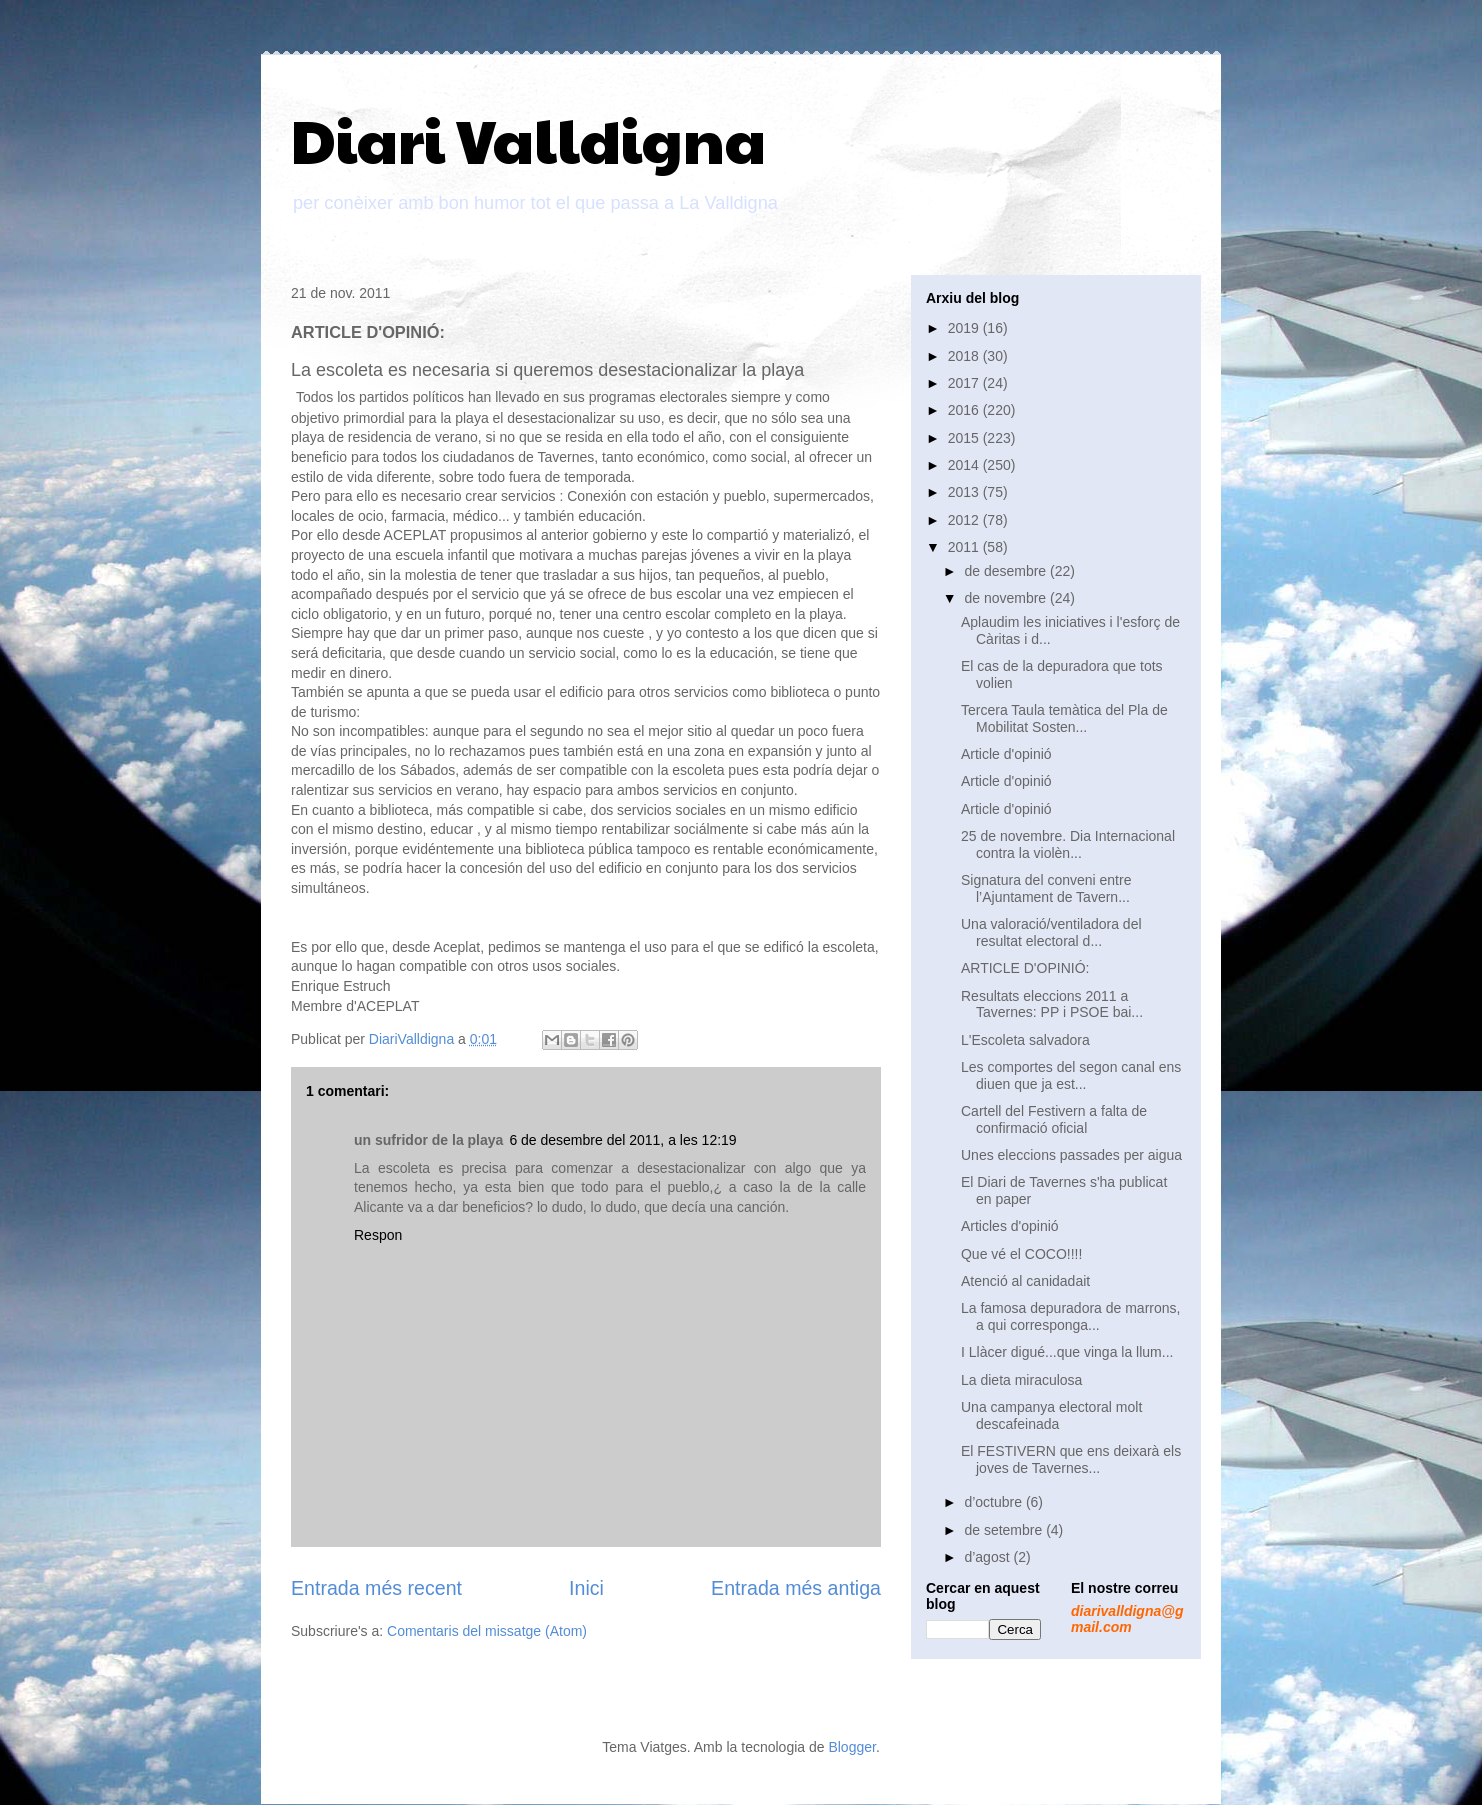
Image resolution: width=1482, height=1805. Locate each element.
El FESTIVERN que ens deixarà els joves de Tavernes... (1071, 1459)
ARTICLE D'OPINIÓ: (1025, 968)
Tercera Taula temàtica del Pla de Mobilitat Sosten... (1064, 718)
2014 (965, 465)
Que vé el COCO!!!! (1021, 1254)
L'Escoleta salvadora (1025, 1040)
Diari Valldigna (528, 139)
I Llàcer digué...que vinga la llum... (1067, 1352)
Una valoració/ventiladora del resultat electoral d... (1051, 932)
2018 (965, 356)
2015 (965, 438)
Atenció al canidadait (1025, 1281)
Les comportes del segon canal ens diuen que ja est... (1071, 1075)
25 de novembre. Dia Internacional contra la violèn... (1068, 844)
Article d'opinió (1006, 754)
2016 (965, 410)
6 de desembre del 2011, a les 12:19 (622, 1140)
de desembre (1007, 571)
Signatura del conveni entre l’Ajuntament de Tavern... (1046, 888)
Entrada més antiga (796, 1588)
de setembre (1005, 1530)
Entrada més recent (376, 1588)
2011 (965, 547)
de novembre (1007, 598)
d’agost (988, 1557)
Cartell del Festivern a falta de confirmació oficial (1054, 1119)
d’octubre (994, 1502)
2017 (965, 383)
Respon (378, 1235)
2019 (965, 328)
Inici (586, 1588)
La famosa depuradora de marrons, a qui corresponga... (1070, 1316)
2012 (965, 520)
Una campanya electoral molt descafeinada (1051, 1415)
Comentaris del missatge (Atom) (487, 1631)
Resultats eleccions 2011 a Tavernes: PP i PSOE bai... (1052, 1004)
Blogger (851, 1747)
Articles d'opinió (1010, 1226)
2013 (965, 492)
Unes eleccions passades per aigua (1071, 1155)
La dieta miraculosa (1021, 1380)
